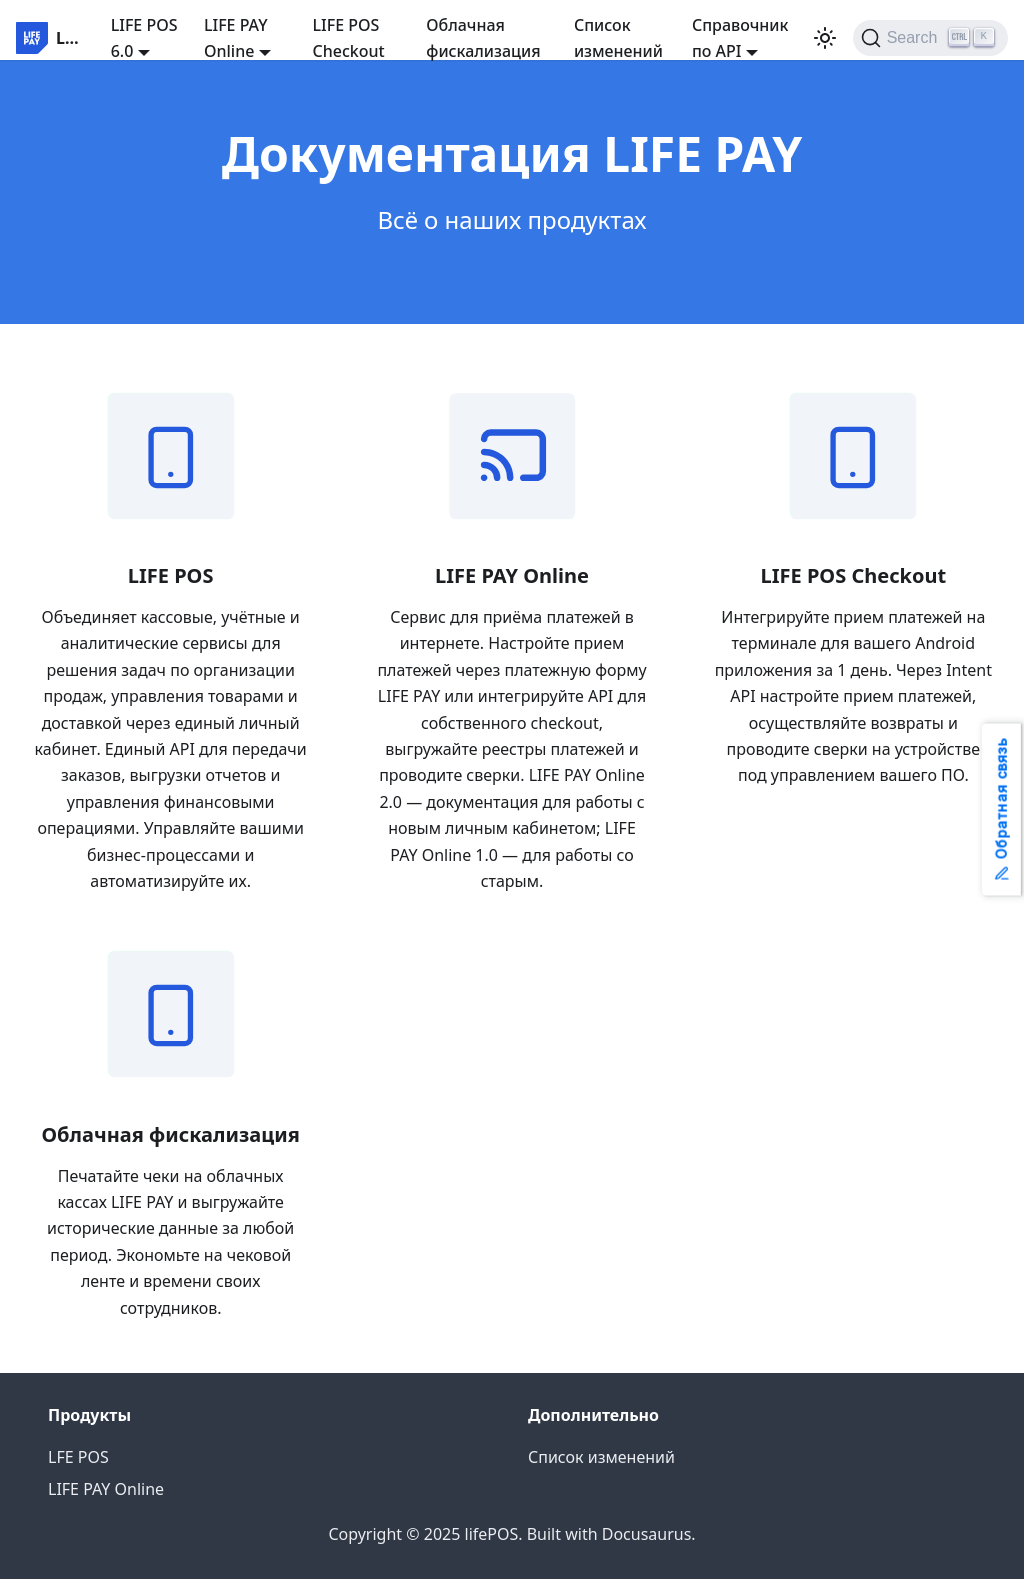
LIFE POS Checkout (349, 38)
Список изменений (618, 38)
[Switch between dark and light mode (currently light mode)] (825, 38)
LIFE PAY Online (106, 1489)
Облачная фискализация (483, 38)
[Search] (930, 38)
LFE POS (78, 1457)
